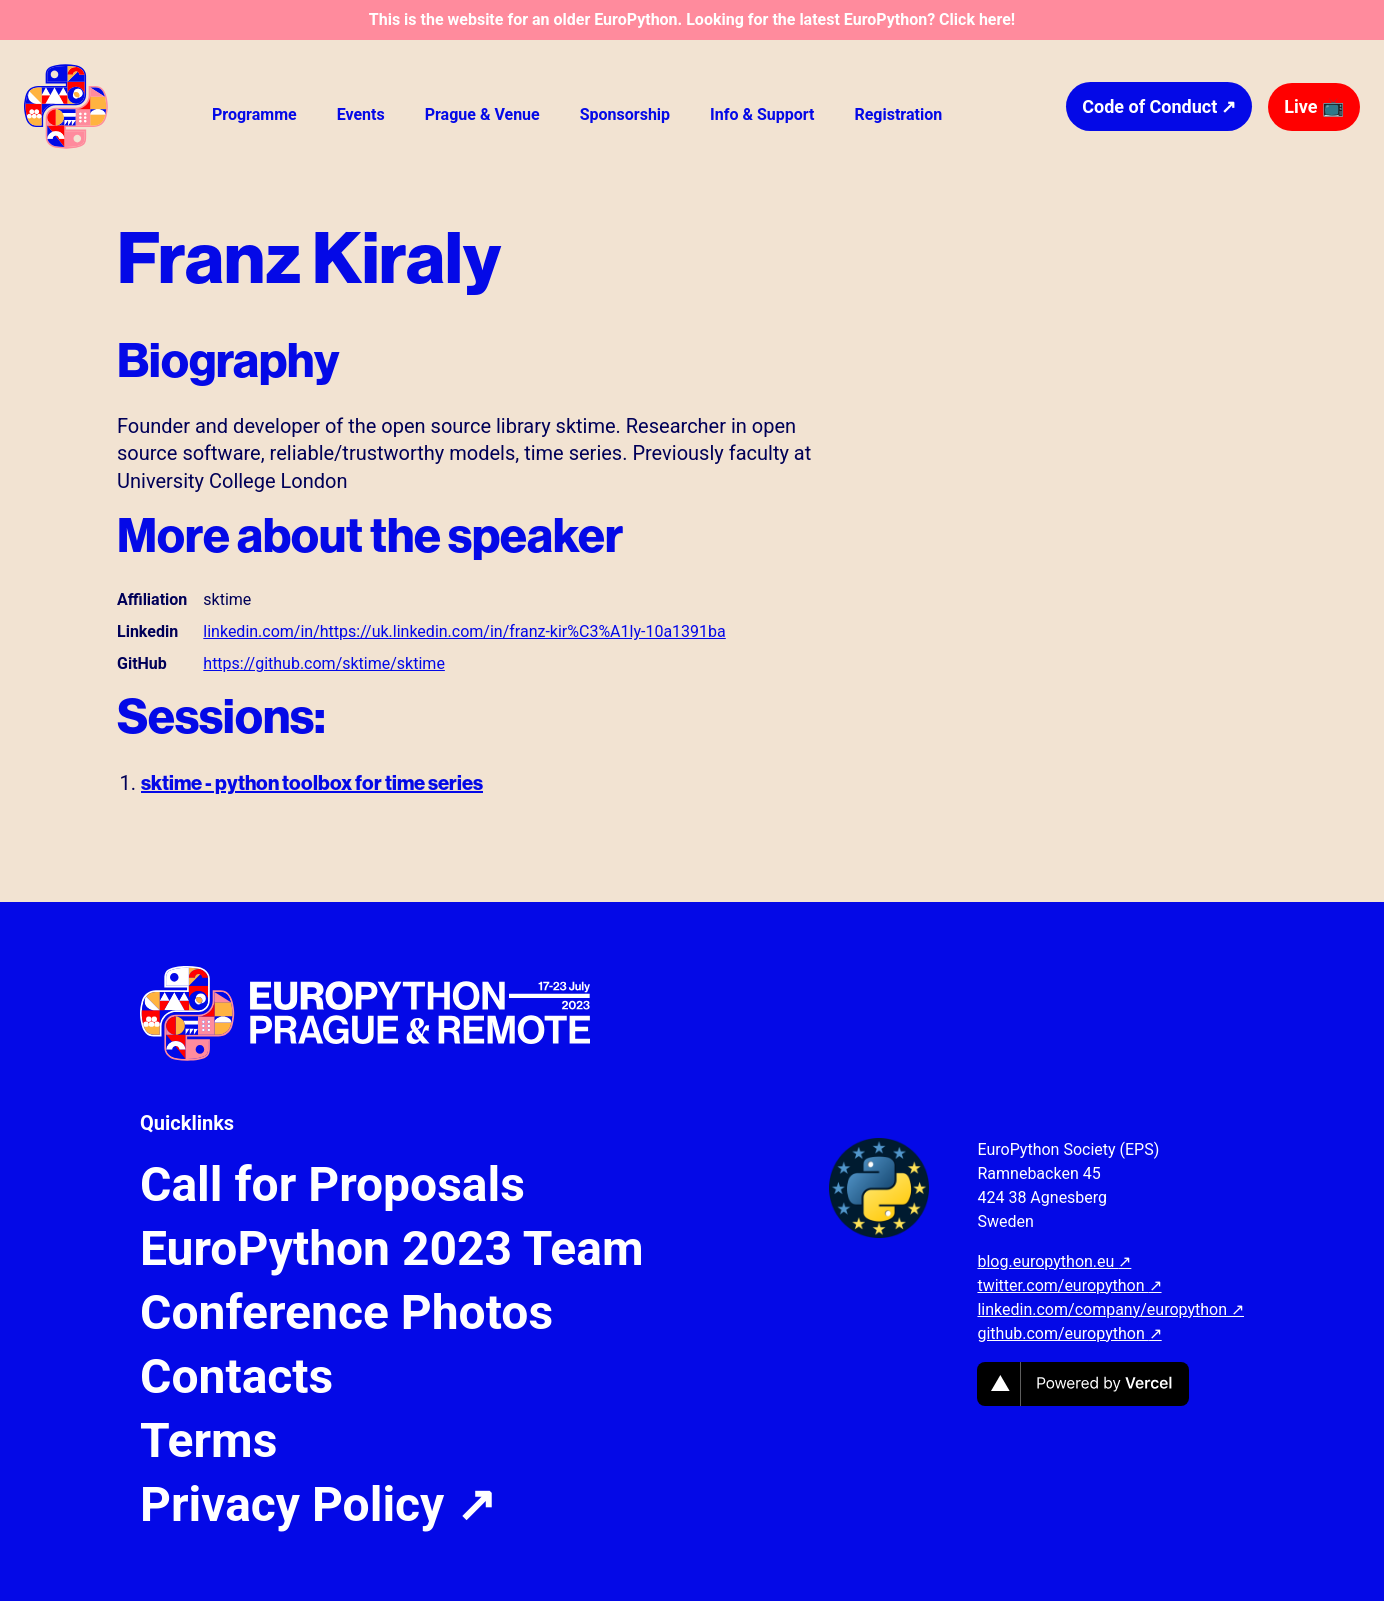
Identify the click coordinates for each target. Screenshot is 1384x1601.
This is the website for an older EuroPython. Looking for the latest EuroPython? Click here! (692, 19)
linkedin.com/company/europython (1110, 1309)
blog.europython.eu (1054, 1261)
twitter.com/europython (1069, 1285)
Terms (208, 1441)
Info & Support (762, 114)
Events (361, 114)
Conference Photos (346, 1313)
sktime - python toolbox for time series (312, 782)
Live (1314, 106)
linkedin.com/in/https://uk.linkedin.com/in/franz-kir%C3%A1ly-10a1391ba (464, 631)
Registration (898, 114)
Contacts (236, 1377)
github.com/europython (1069, 1333)
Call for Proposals (332, 1185)
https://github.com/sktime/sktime (324, 663)
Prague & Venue (482, 114)
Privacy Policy (318, 1505)
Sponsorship (625, 114)
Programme (254, 114)
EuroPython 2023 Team (392, 1249)
